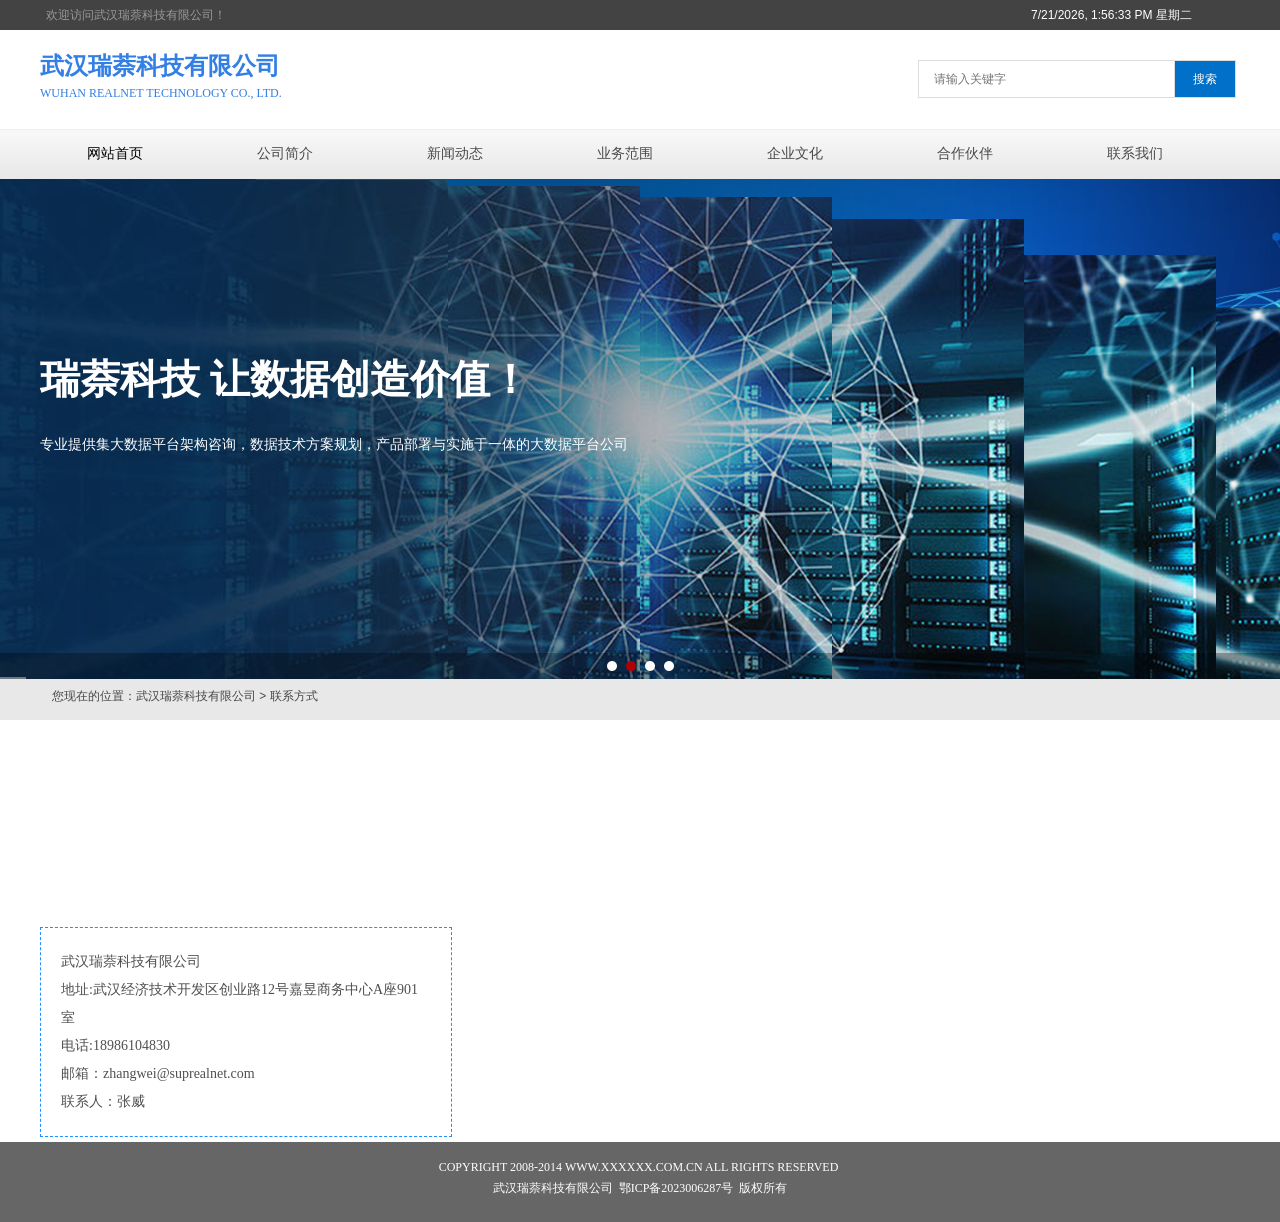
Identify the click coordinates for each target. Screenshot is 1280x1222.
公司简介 (285, 153)
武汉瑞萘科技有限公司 (196, 696)
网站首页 (115, 153)
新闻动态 (455, 153)
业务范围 (625, 153)
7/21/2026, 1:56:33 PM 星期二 (1111, 15)
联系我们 (1135, 153)
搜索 (1205, 79)
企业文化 (795, 153)
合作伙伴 (965, 153)
